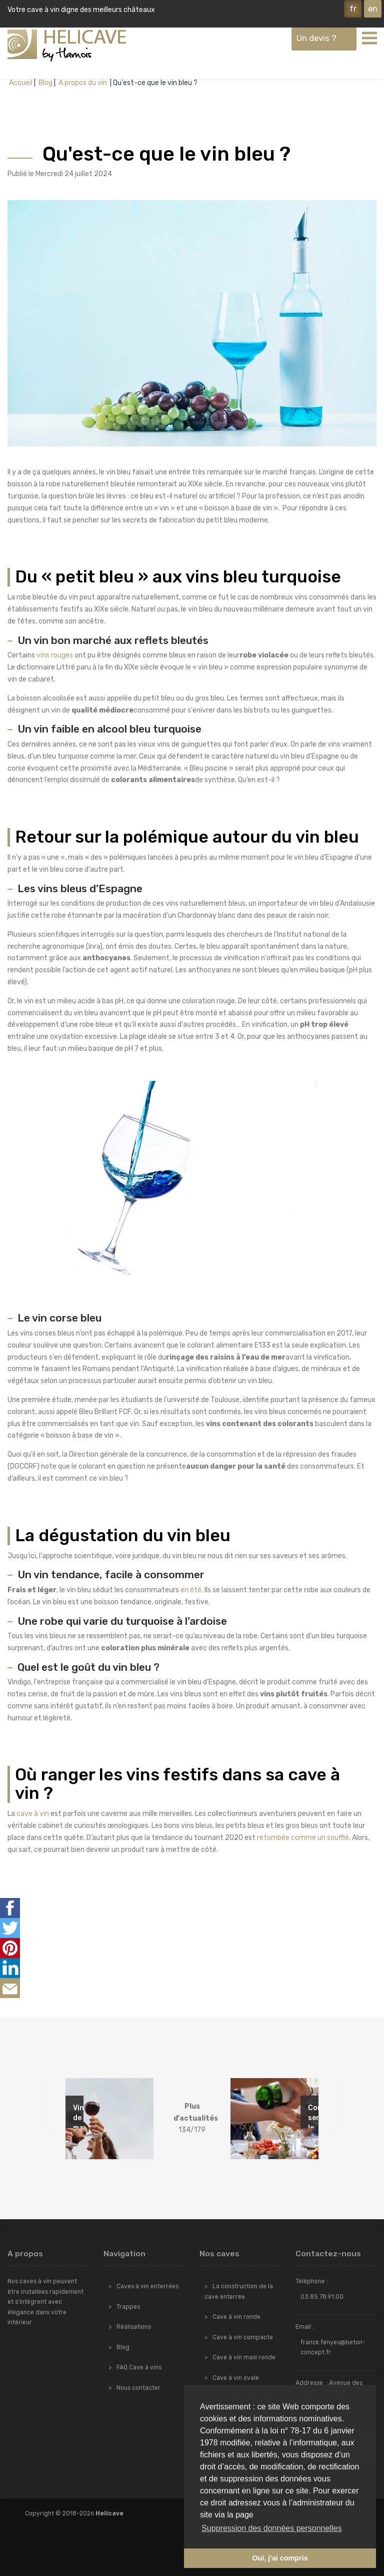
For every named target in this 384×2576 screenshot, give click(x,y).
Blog (45, 83)
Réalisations (133, 2326)
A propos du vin (83, 83)
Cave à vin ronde (236, 2316)
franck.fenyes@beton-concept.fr (333, 2347)
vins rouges (54, 655)
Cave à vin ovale (235, 2377)
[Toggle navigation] (369, 38)
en (373, 9)
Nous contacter (138, 2387)
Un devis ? (316, 38)
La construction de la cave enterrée (238, 2291)
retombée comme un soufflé (303, 1837)
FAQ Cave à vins (139, 2367)
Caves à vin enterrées (147, 2286)
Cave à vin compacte (242, 2337)
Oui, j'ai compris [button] (280, 2558)
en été (191, 1590)
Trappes (128, 2306)
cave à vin (32, 1813)
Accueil (20, 83)
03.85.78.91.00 (322, 2296)
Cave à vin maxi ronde (244, 2357)
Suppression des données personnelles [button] (272, 2528)
